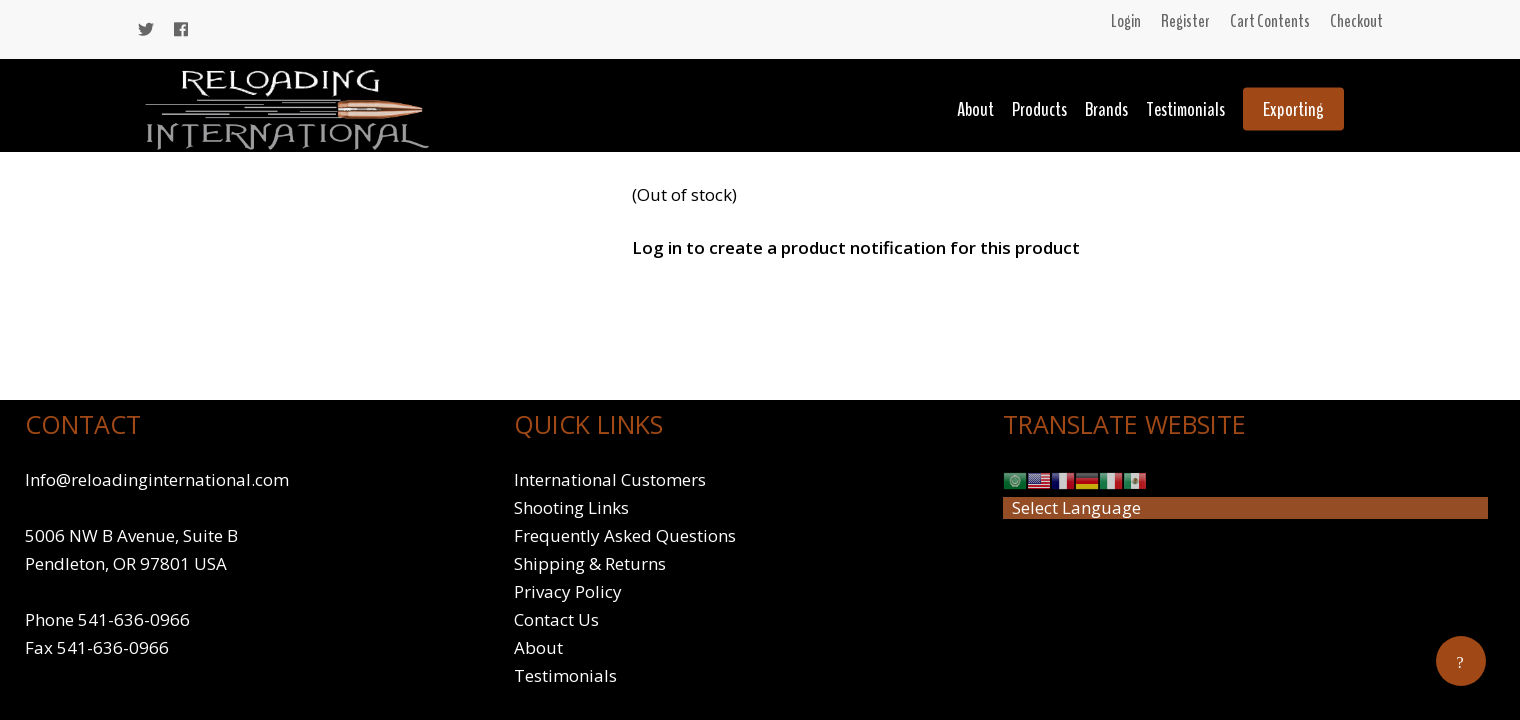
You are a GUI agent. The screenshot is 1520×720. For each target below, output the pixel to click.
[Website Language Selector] (1245, 508)
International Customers (610, 479)
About (975, 109)
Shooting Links (571, 507)
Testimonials (1185, 109)
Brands (1106, 109)
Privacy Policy (568, 591)
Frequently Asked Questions (625, 535)
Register (1185, 21)
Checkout (1356, 21)
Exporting (1293, 109)
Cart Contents (1270, 21)
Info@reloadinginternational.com (157, 479)
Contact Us (556, 619)
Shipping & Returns (590, 563)
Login (1126, 21)
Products (1039, 109)
